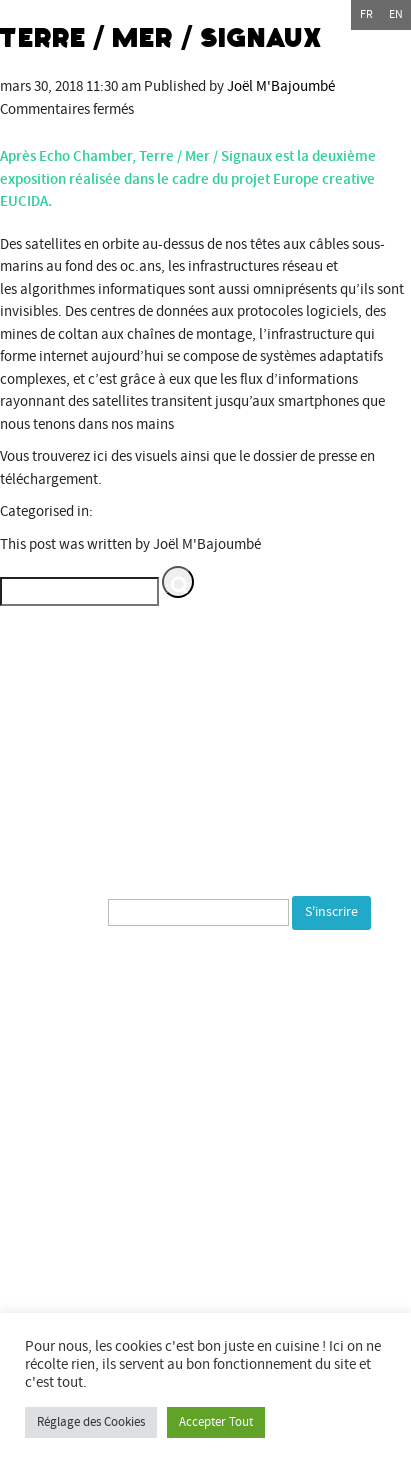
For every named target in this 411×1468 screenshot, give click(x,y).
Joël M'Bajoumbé (281, 86)
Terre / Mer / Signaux (162, 38)
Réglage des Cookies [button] (91, 1422)
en (396, 14)
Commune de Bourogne (92, 1270)
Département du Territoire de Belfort (131, 1203)
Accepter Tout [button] (216, 1422)
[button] (178, 582)
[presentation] (177, 974)
